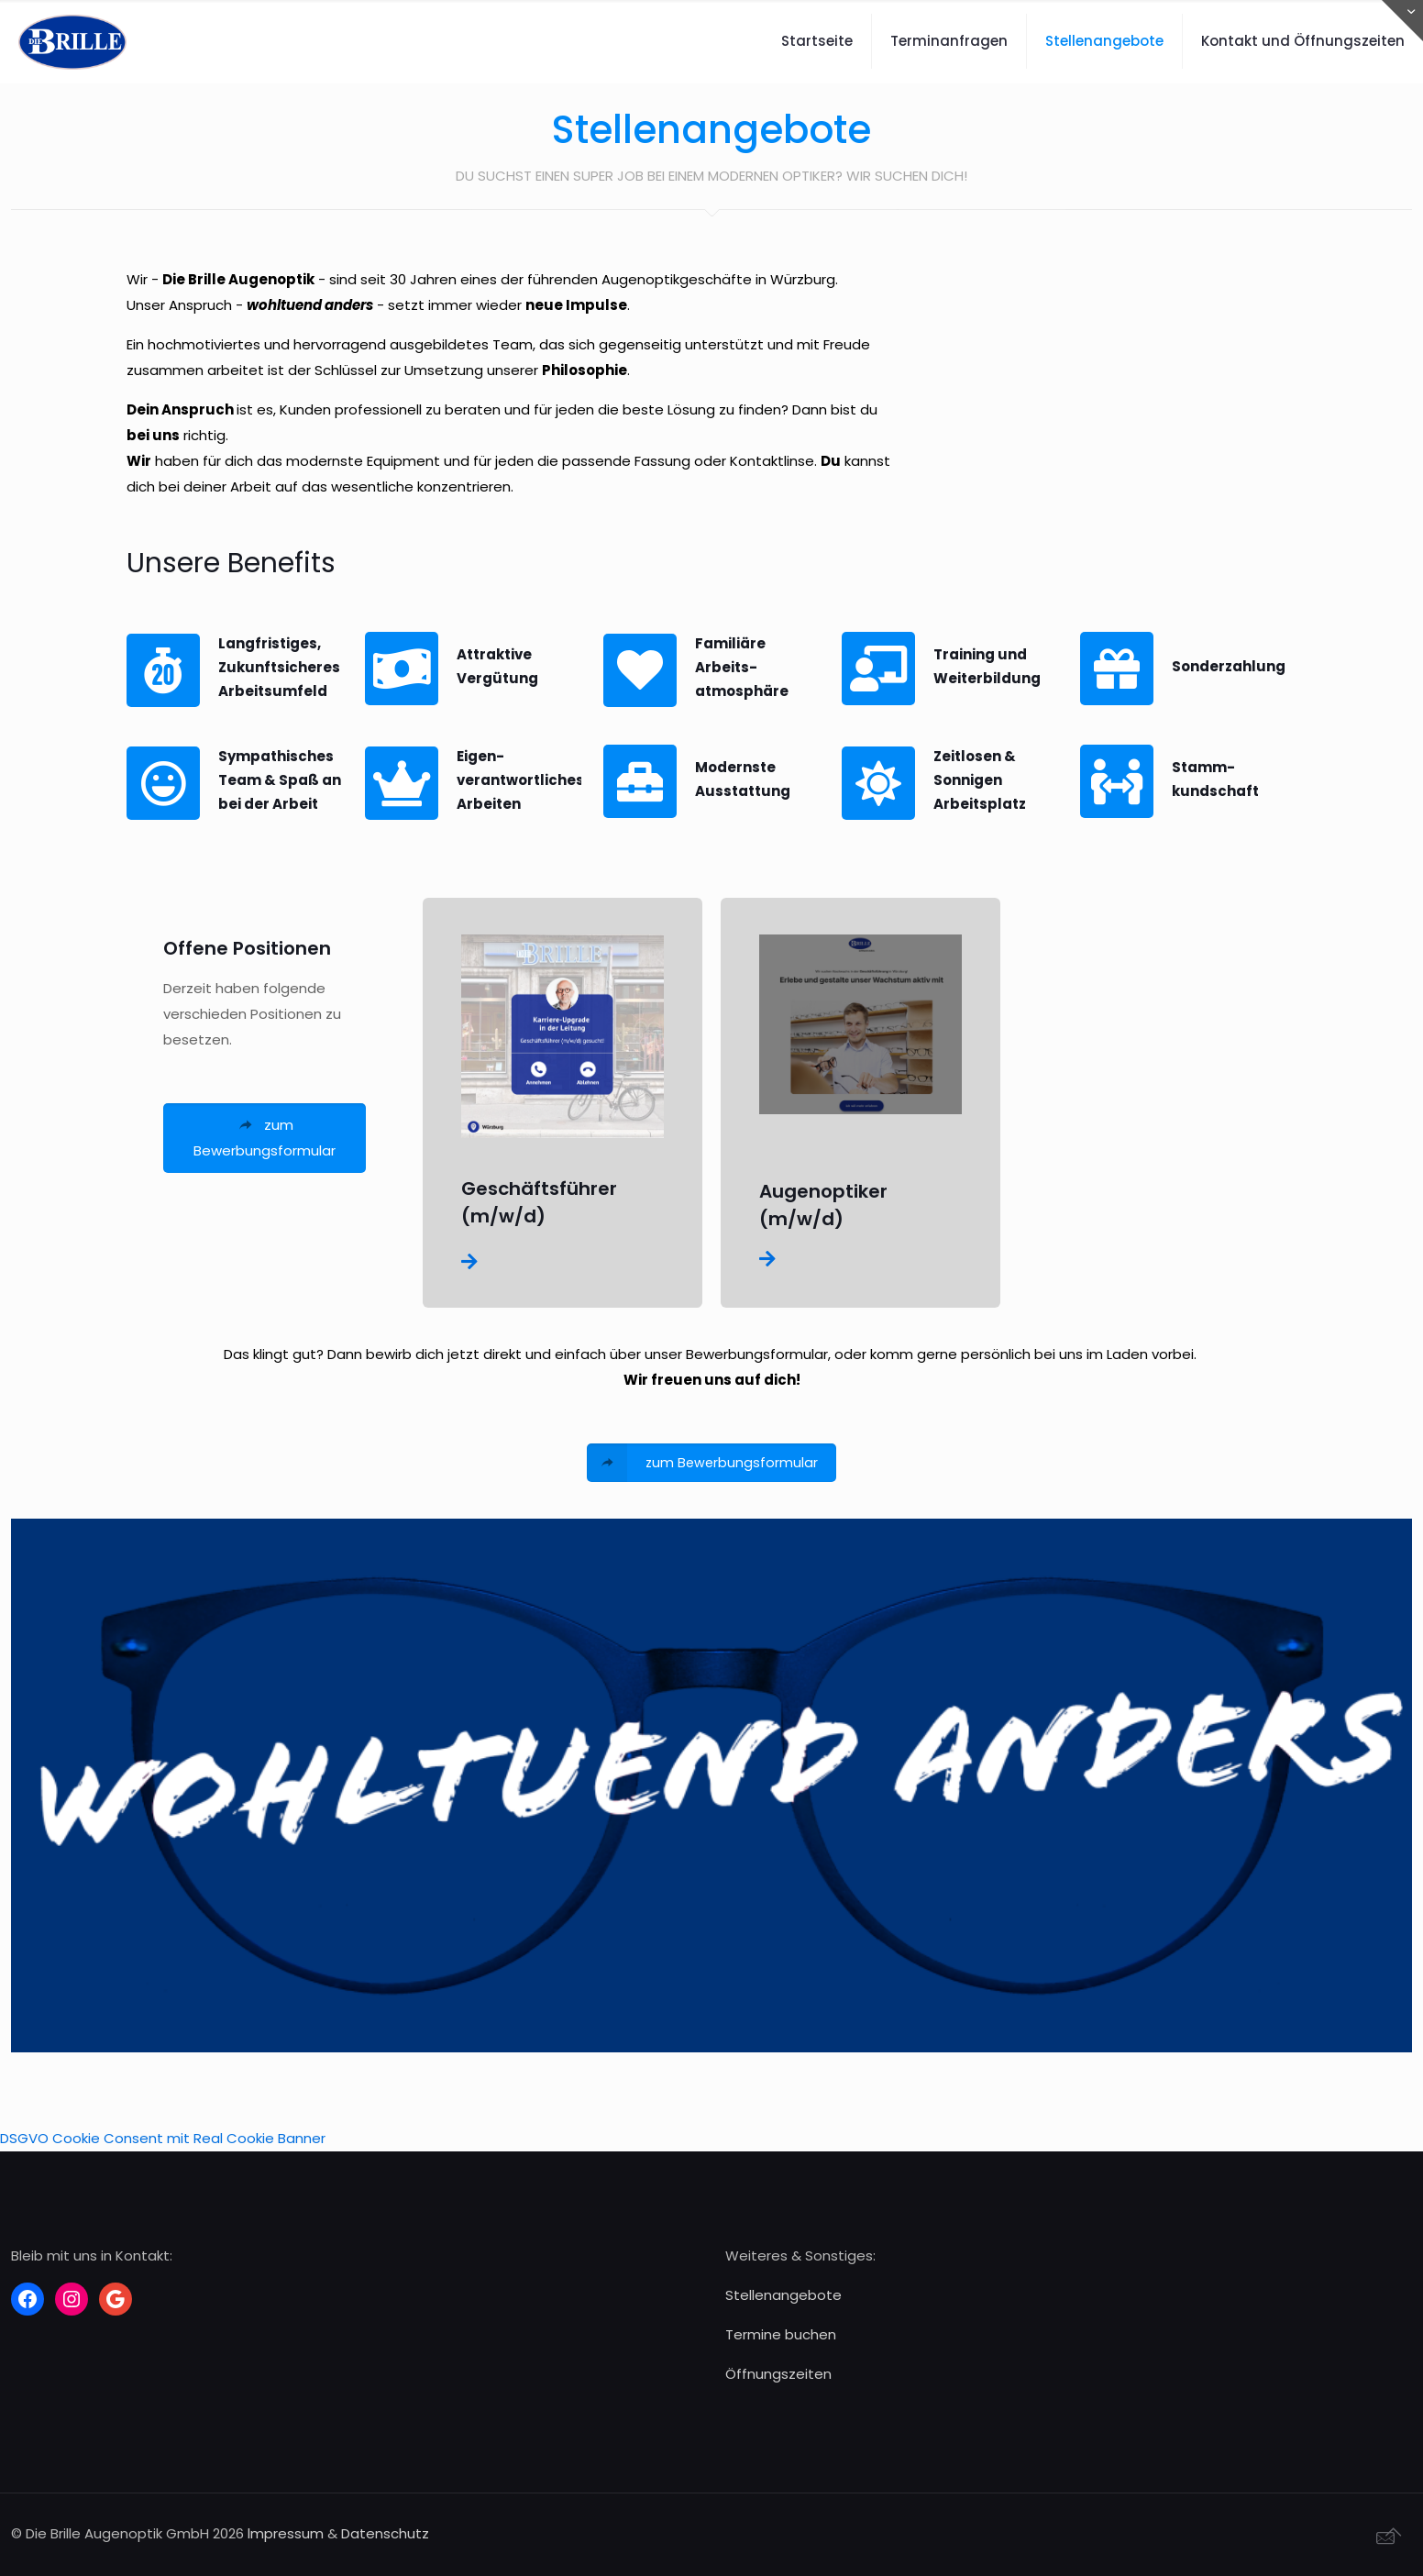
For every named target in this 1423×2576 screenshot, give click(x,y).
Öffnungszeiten (778, 2373)
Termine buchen (780, 2334)
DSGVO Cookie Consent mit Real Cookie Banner (162, 2138)
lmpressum (286, 2533)
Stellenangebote (783, 2295)
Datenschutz (385, 2533)
